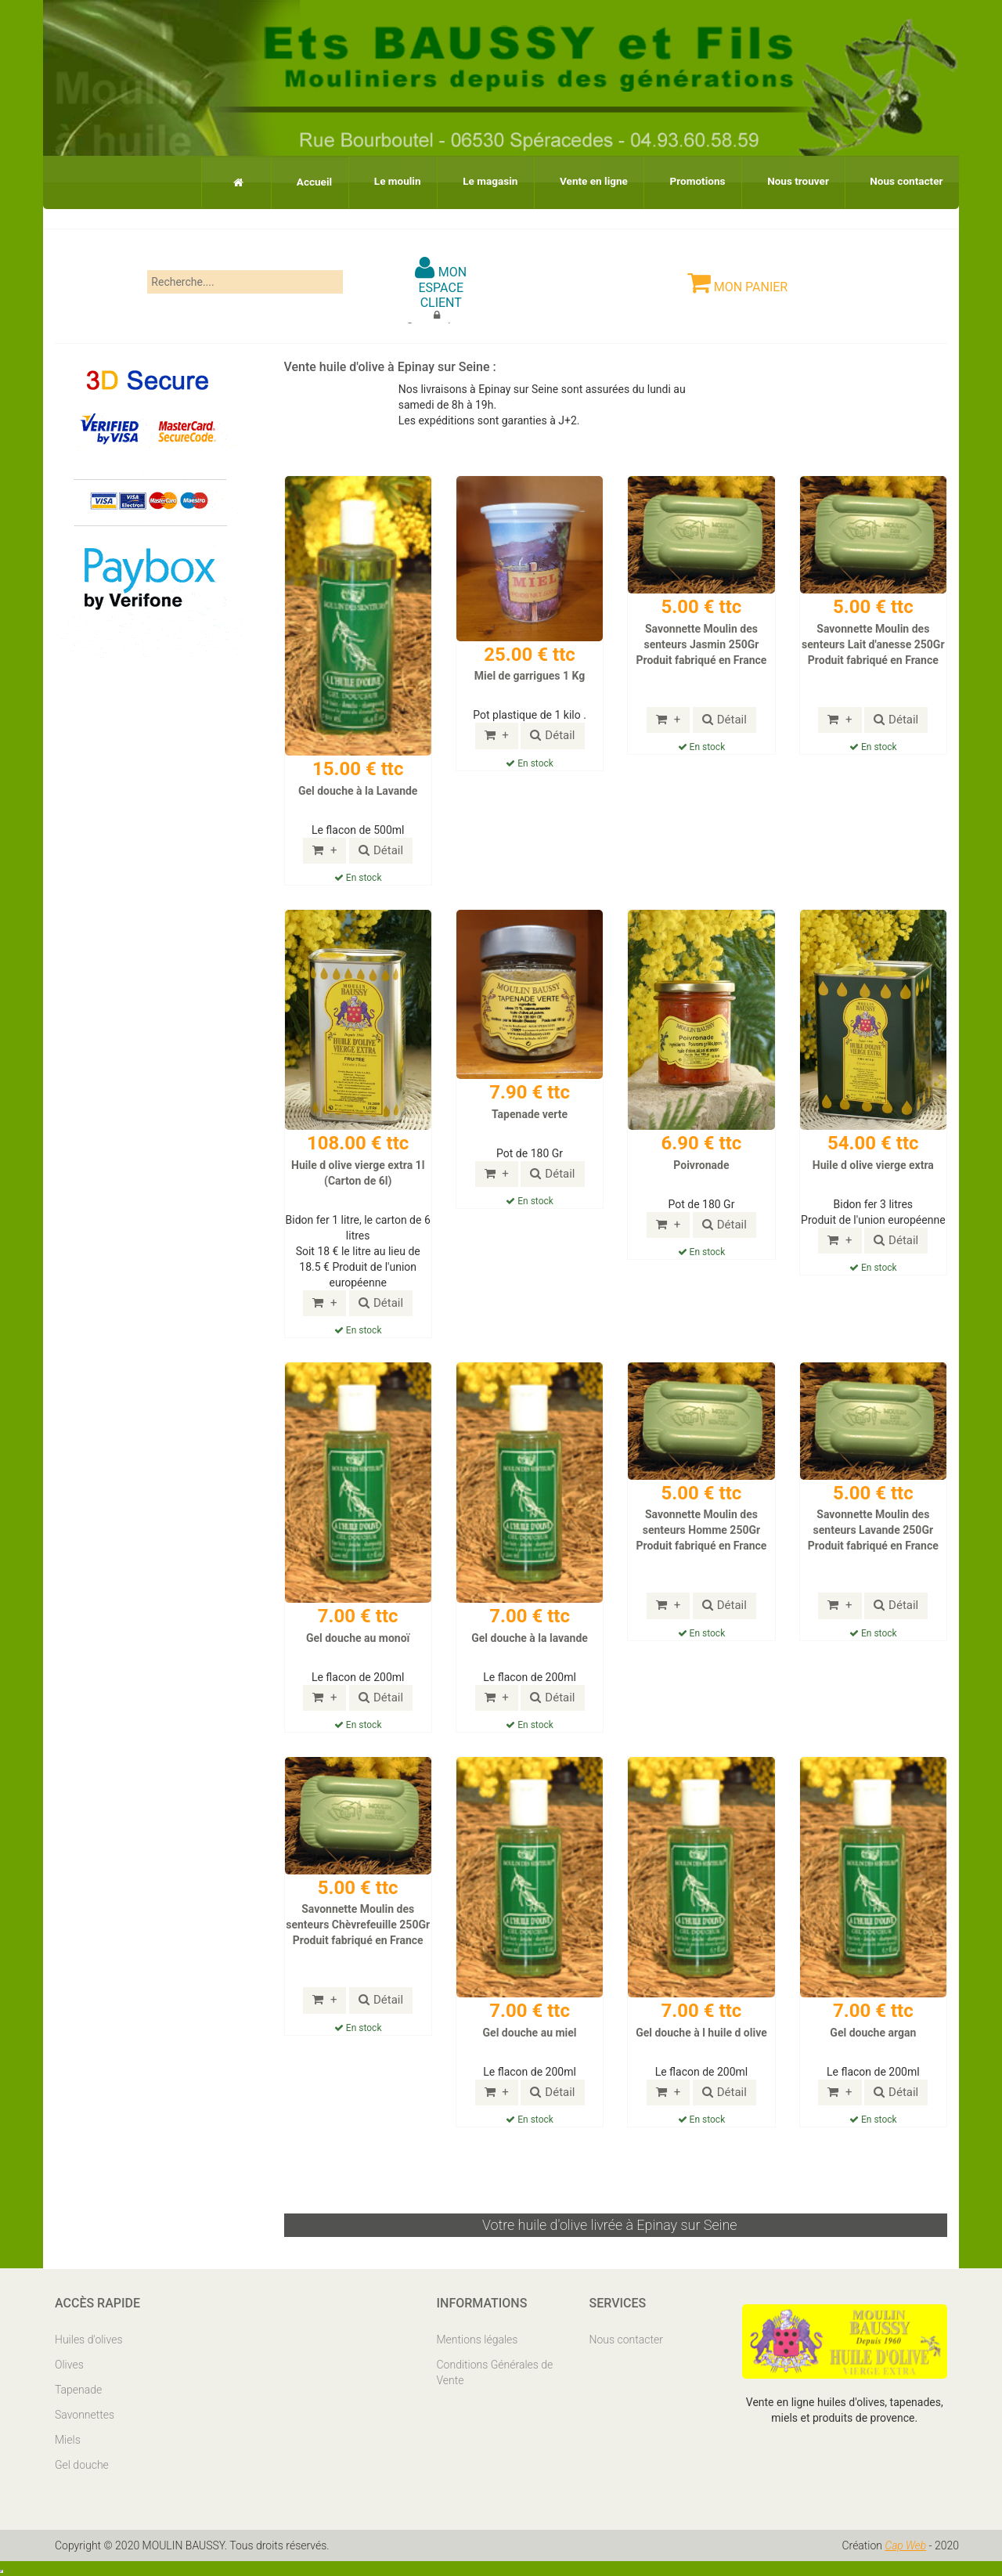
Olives (69, 2364)
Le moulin (350, 180)
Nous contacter (901, 180)
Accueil (258, 181)
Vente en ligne (564, 180)
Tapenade (78, 2389)
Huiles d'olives (89, 2338)
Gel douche (82, 2464)
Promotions (677, 180)
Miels (68, 2439)
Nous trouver (787, 180)
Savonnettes (84, 2414)
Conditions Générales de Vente (495, 2372)
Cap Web (906, 2544)
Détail (381, 849)
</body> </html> (1, 2570)
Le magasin (452, 180)
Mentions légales (477, 2338)
